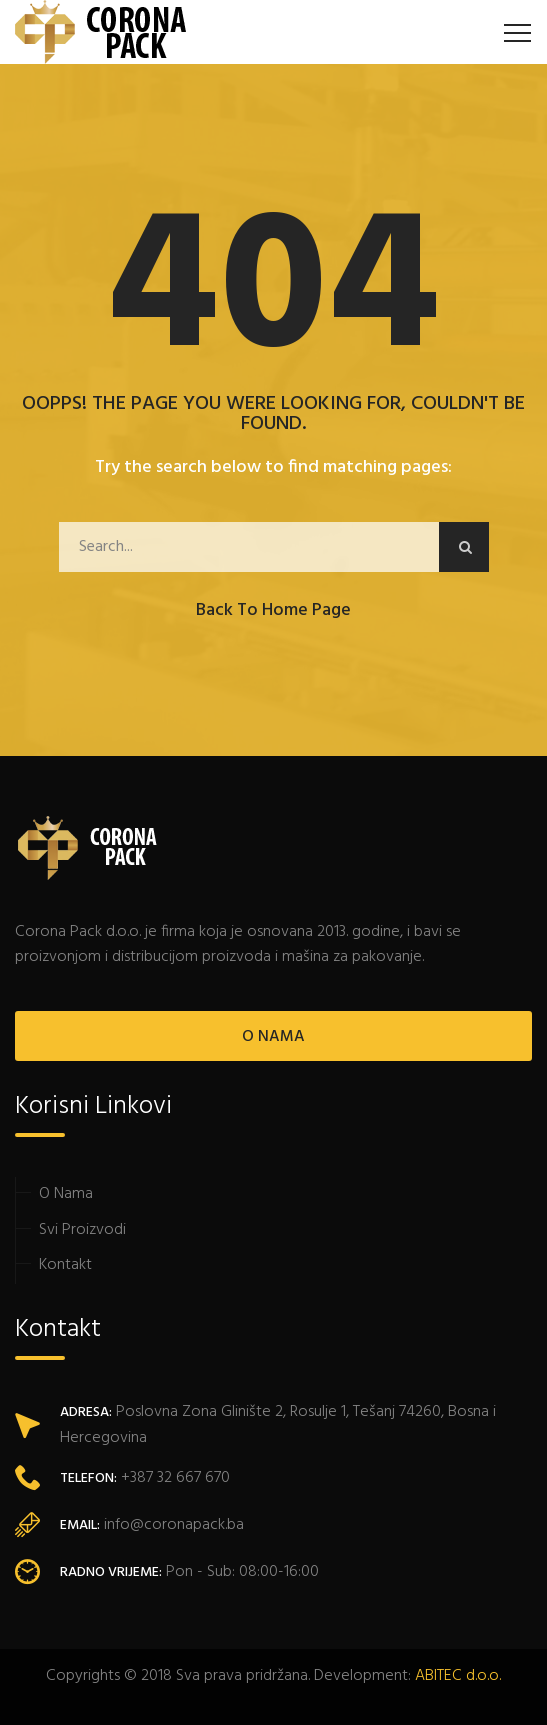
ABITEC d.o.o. (458, 1676)
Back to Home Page (273, 610)
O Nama (66, 1194)
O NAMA (273, 1037)
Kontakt (65, 1265)
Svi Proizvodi (82, 1230)
